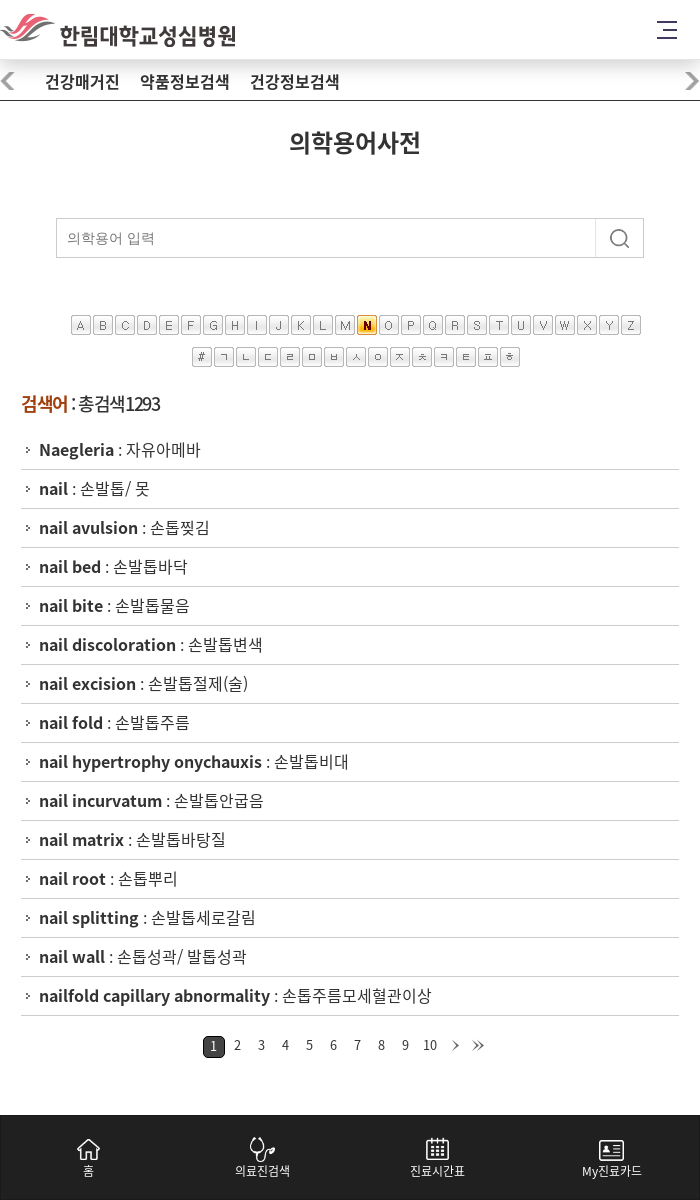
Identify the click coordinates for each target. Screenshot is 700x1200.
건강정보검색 (295, 82)
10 (430, 1045)
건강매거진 (82, 82)
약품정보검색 (185, 82)
